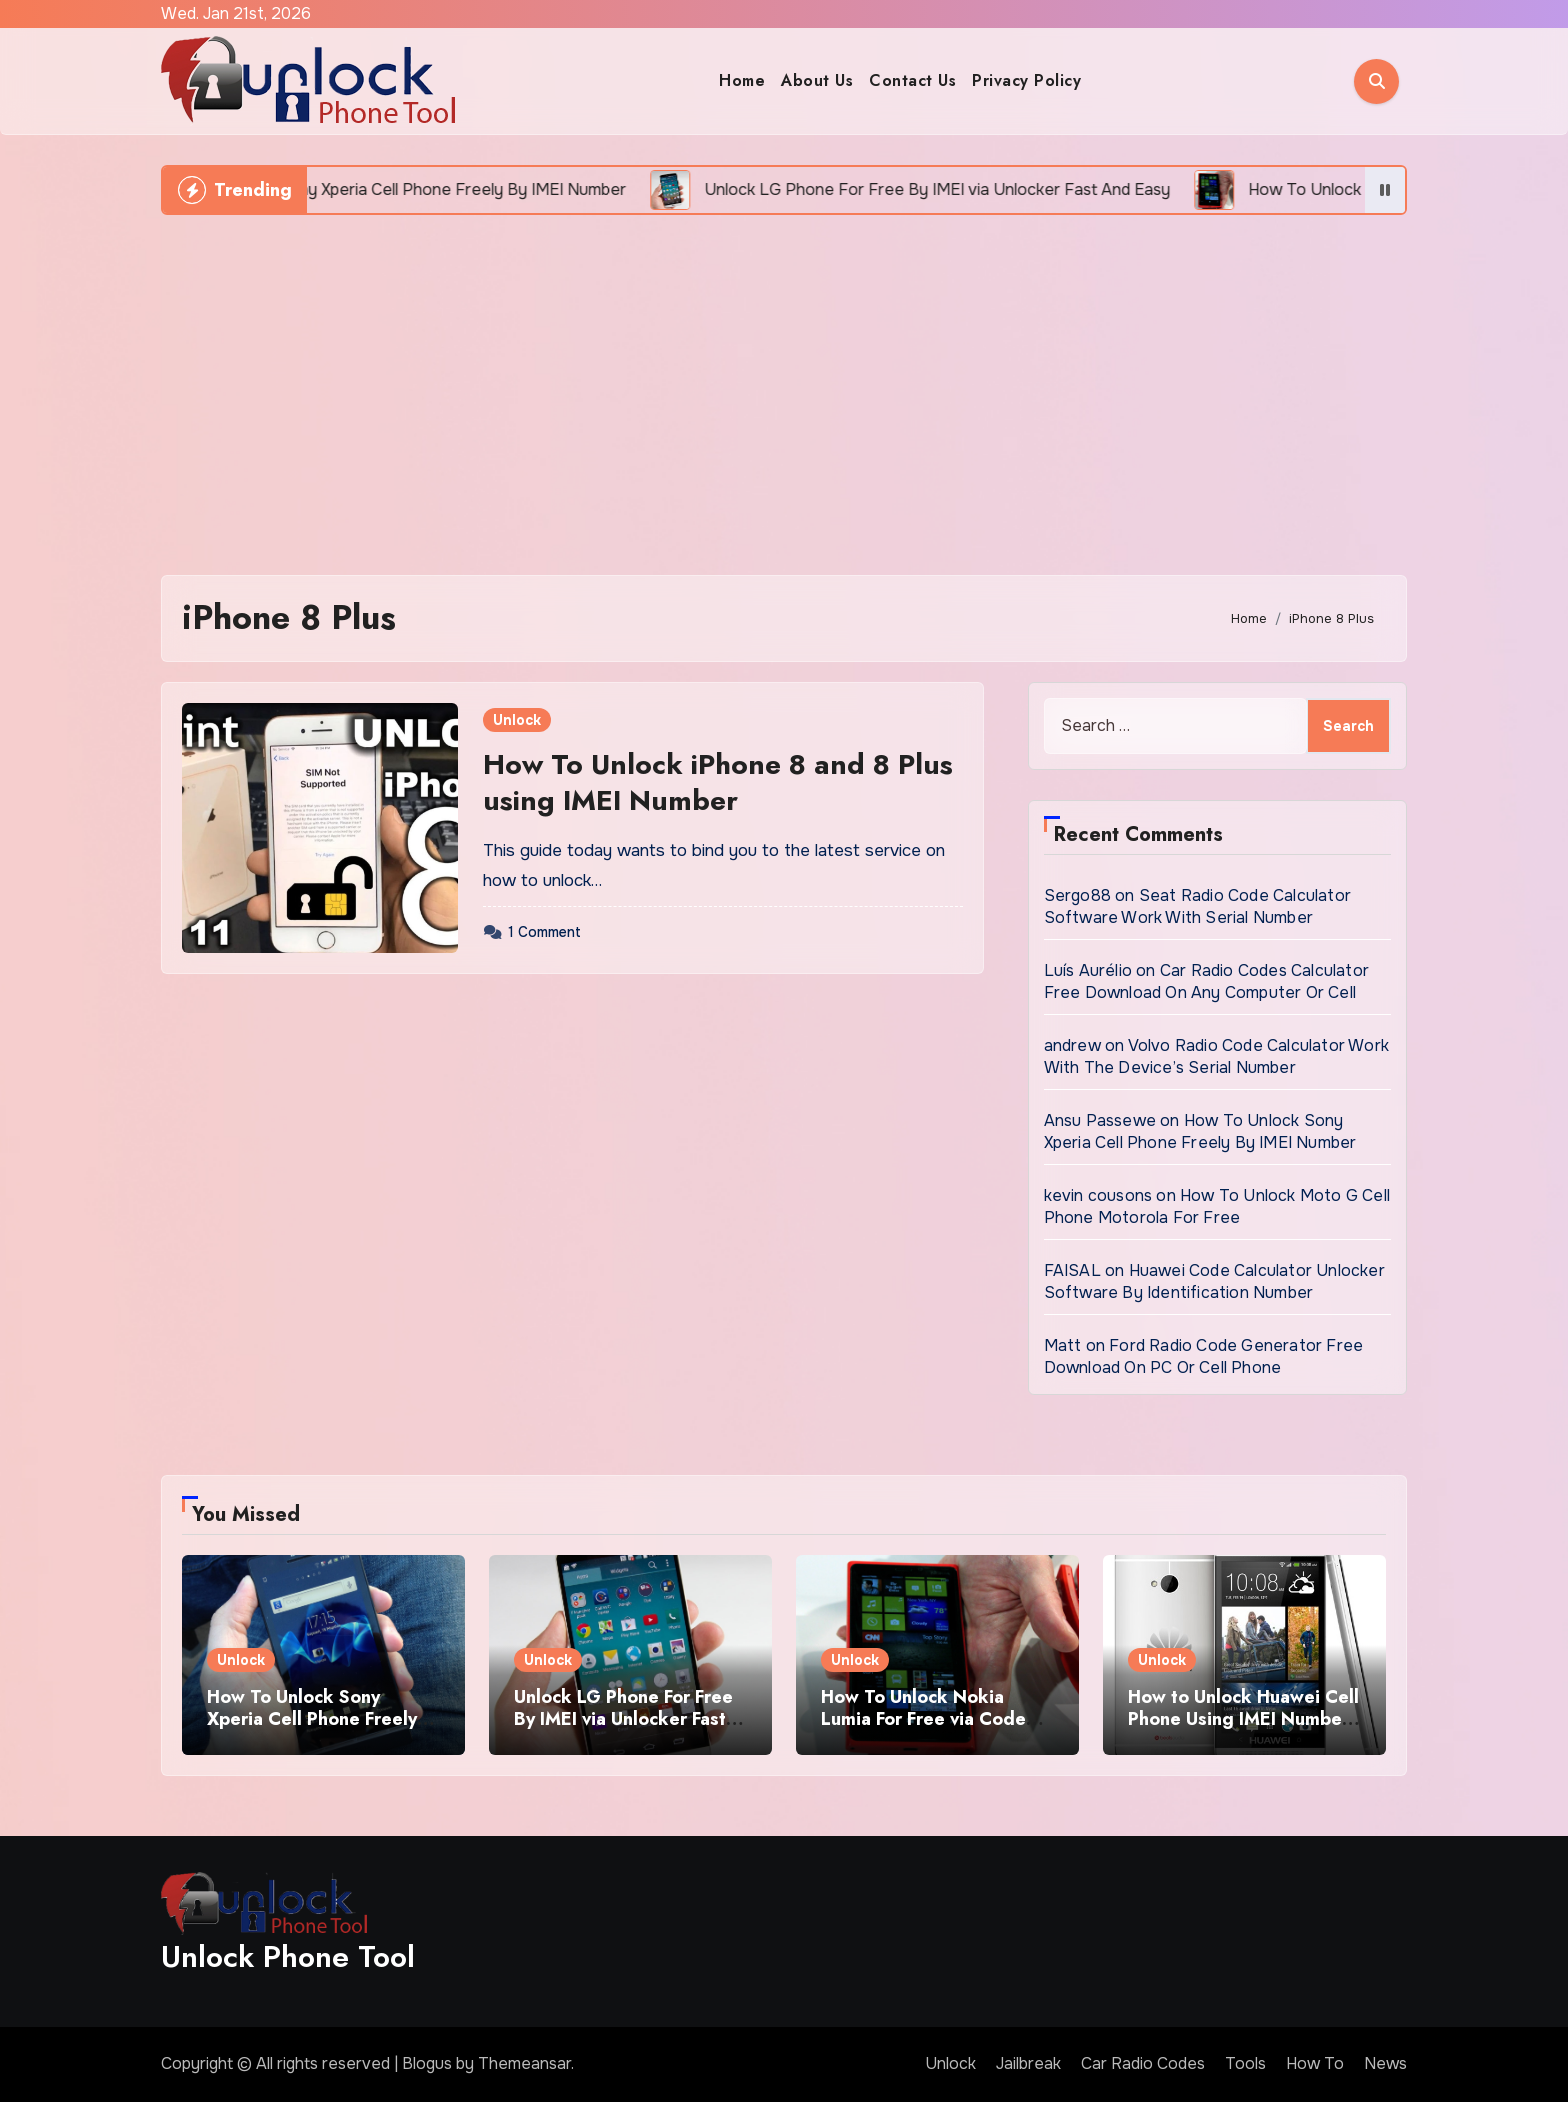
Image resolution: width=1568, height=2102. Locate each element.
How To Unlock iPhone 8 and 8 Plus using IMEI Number (718, 782)
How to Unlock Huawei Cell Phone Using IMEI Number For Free (1243, 1718)
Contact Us (912, 80)
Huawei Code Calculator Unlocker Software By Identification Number (1214, 1281)
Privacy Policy (1026, 80)
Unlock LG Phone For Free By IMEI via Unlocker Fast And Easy (623, 1718)
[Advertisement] (784, 385)
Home (742, 80)
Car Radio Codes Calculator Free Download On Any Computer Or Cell (1206, 981)
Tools (1245, 2063)
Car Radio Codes (1143, 2063)
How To (1315, 2063)
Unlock (517, 720)
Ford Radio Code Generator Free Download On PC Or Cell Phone (1204, 1356)
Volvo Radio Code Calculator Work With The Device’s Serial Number (1216, 1056)
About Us (817, 80)
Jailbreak (1028, 2063)
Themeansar (524, 2063)
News (1385, 2063)
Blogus (427, 2063)
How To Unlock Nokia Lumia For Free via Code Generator (923, 1718)
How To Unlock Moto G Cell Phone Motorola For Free (1217, 1206)
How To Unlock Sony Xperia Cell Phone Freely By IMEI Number (1200, 1131)
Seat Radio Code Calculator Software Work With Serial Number (1197, 906)
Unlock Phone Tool (288, 1956)
